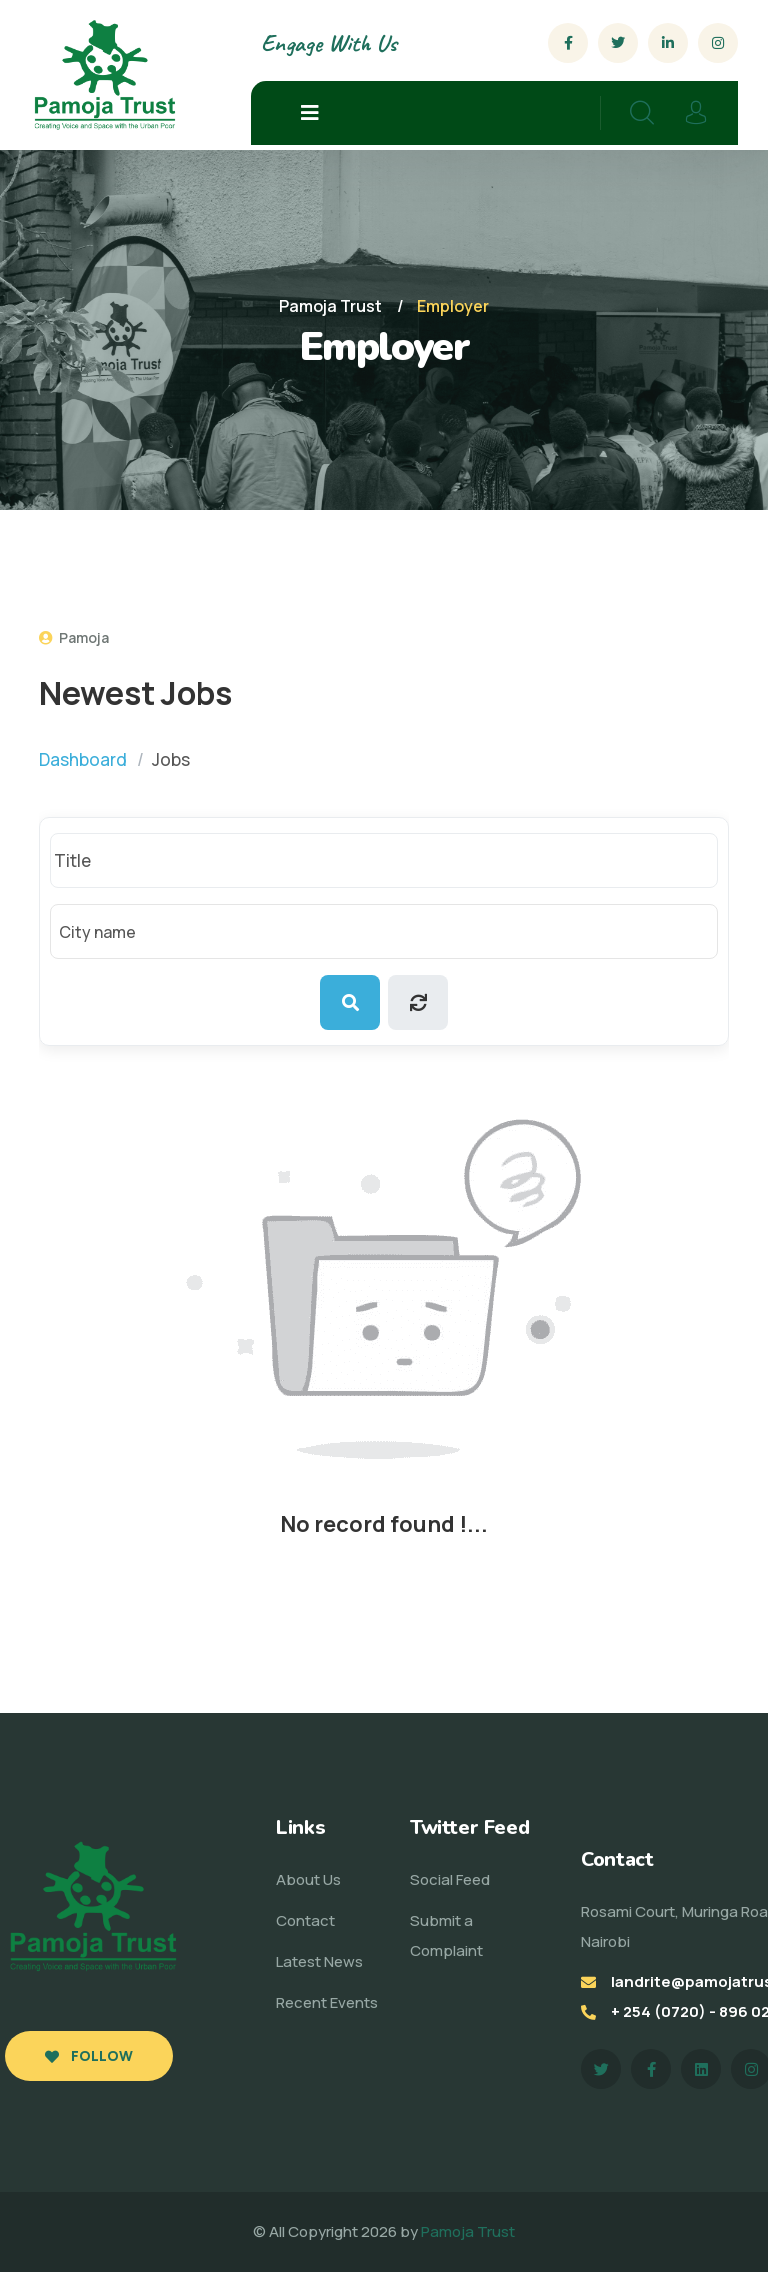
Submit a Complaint (446, 1935)
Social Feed (450, 1879)
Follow (89, 2055)
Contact (305, 1920)
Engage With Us (328, 43)
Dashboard (83, 759)
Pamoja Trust (468, 2231)
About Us (308, 1879)
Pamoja (74, 637)
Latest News (319, 1961)
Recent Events (327, 2002)
